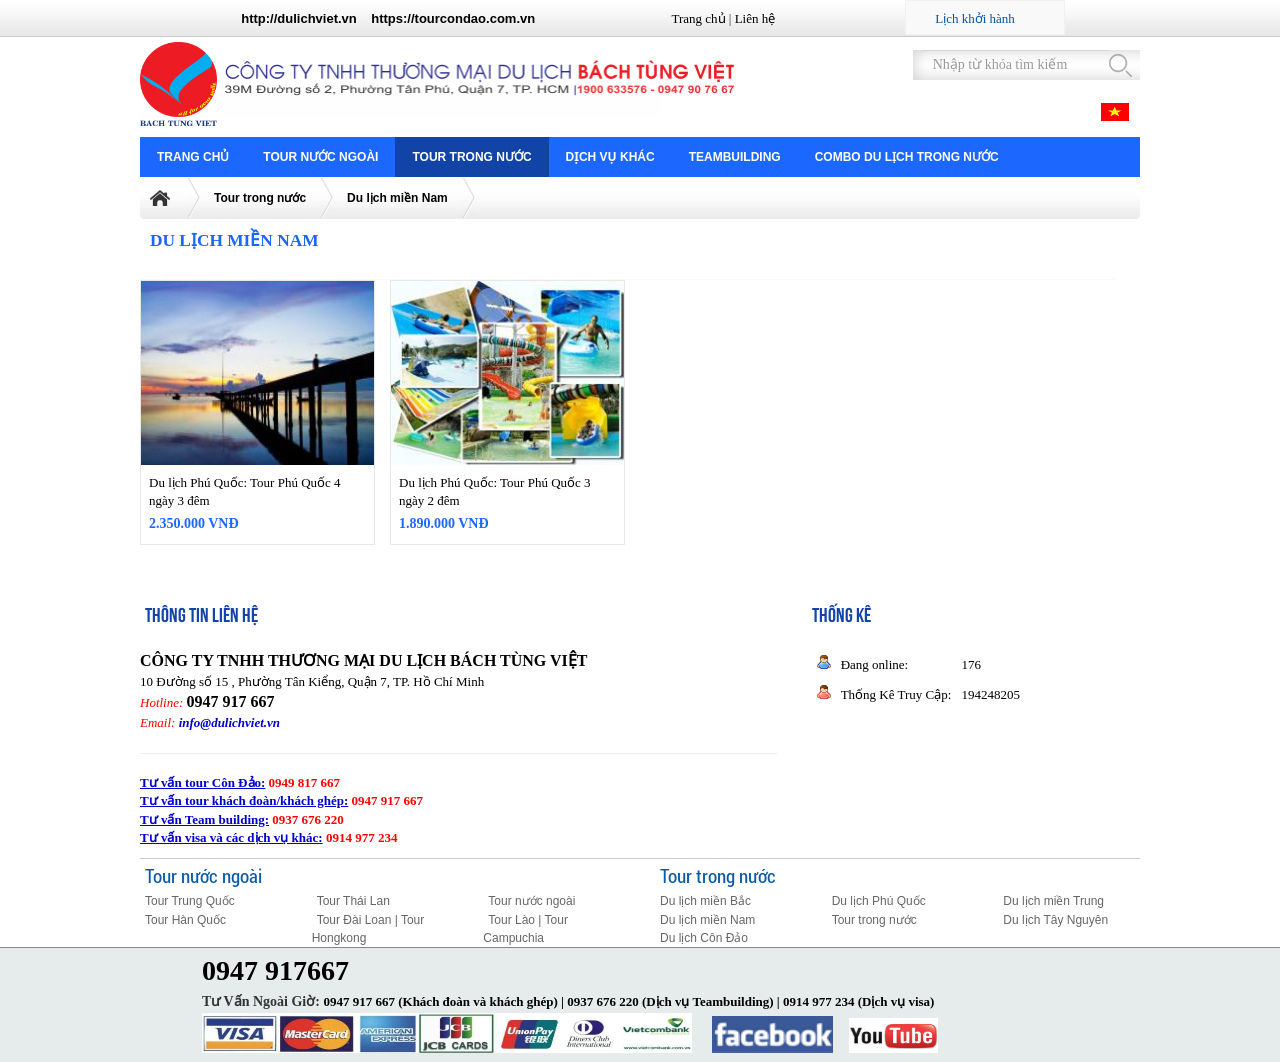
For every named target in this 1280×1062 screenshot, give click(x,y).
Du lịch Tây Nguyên (1055, 920)
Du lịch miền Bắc (705, 901)
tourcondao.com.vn (475, 18)
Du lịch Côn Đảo (704, 938)
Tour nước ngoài (320, 157)
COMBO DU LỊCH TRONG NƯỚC (907, 157)
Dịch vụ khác (610, 157)
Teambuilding (735, 157)
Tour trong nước (471, 157)
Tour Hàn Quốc (185, 920)
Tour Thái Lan (353, 901)
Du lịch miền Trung (1053, 901)
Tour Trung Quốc (190, 901)
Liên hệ (755, 18)
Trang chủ (698, 18)
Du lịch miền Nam (397, 198)
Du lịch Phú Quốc (879, 901)
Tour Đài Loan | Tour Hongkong (368, 929)
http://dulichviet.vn (299, 18)
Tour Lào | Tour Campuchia (525, 929)
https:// (392, 18)
